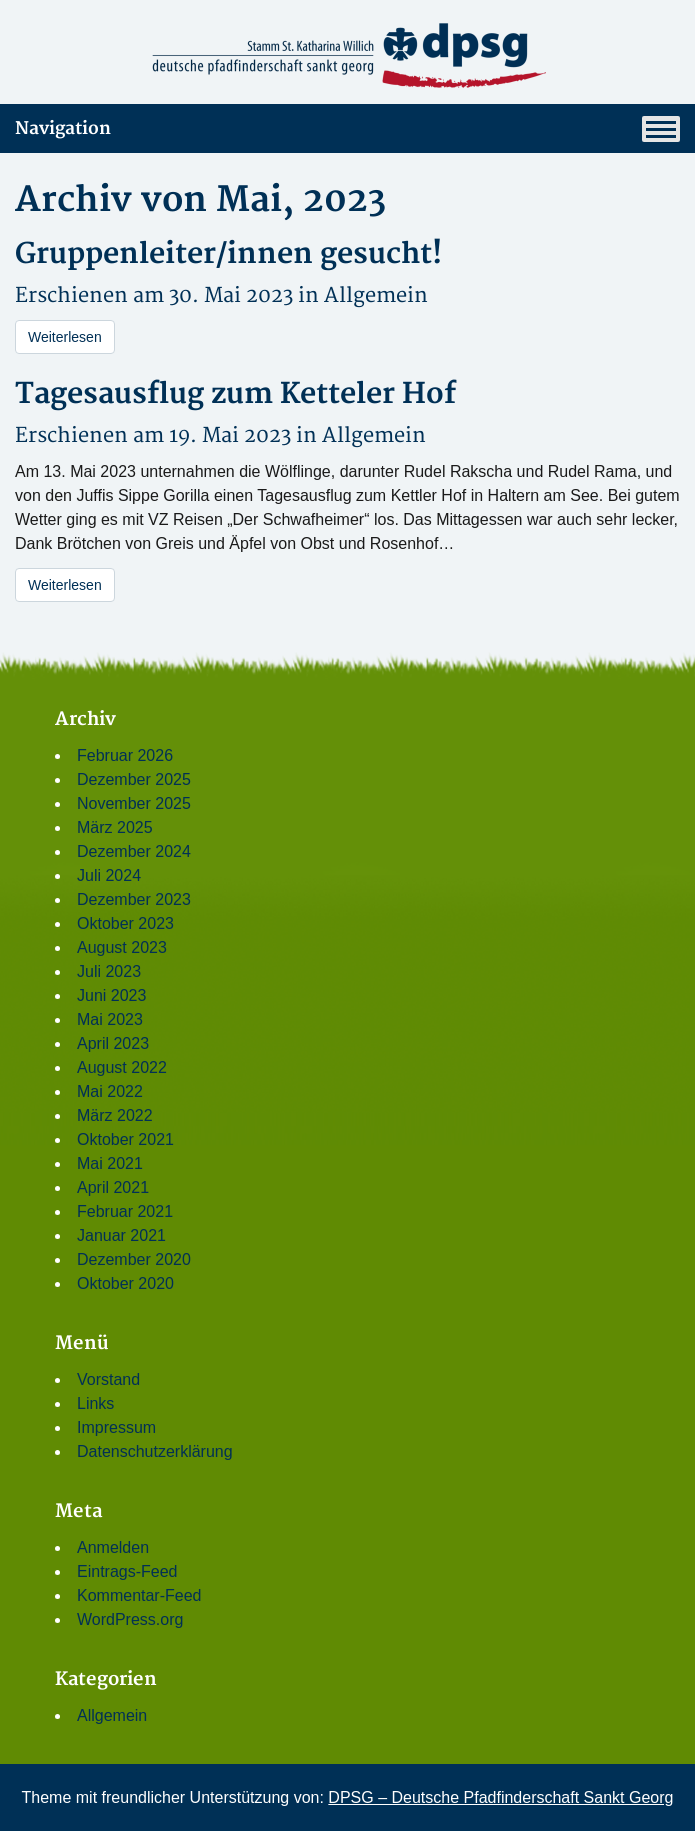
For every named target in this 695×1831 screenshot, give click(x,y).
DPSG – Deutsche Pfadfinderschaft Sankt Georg (500, 1797)
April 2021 (113, 1187)
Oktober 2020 (125, 1283)
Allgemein (376, 295)
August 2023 (122, 947)
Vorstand (108, 1379)
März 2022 (115, 1115)
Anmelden (113, 1547)
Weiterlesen (65, 337)
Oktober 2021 (125, 1139)
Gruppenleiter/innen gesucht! (228, 254)
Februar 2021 (125, 1211)
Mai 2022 (110, 1091)
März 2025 (115, 827)
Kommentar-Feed (139, 1595)
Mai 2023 (110, 1019)
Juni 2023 (111, 995)
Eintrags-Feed (127, 1571)
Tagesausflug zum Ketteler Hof (235, 394)
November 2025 (134, 803)
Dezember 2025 (134, 779)
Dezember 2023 (134, 899)
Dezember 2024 (134, 851)
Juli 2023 (109, 971)
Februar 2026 (125, 755)
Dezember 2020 (134, 1259)
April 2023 (113, 1043)
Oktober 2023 (125, 923)
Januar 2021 (121, 1235)
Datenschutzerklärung (155, 1451)
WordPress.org (130, 1619)
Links (95, 1403)
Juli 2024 (109, 875)
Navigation (347, 129)
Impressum (116, 1427)
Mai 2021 (110, 1163)
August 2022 (122, 1067)
